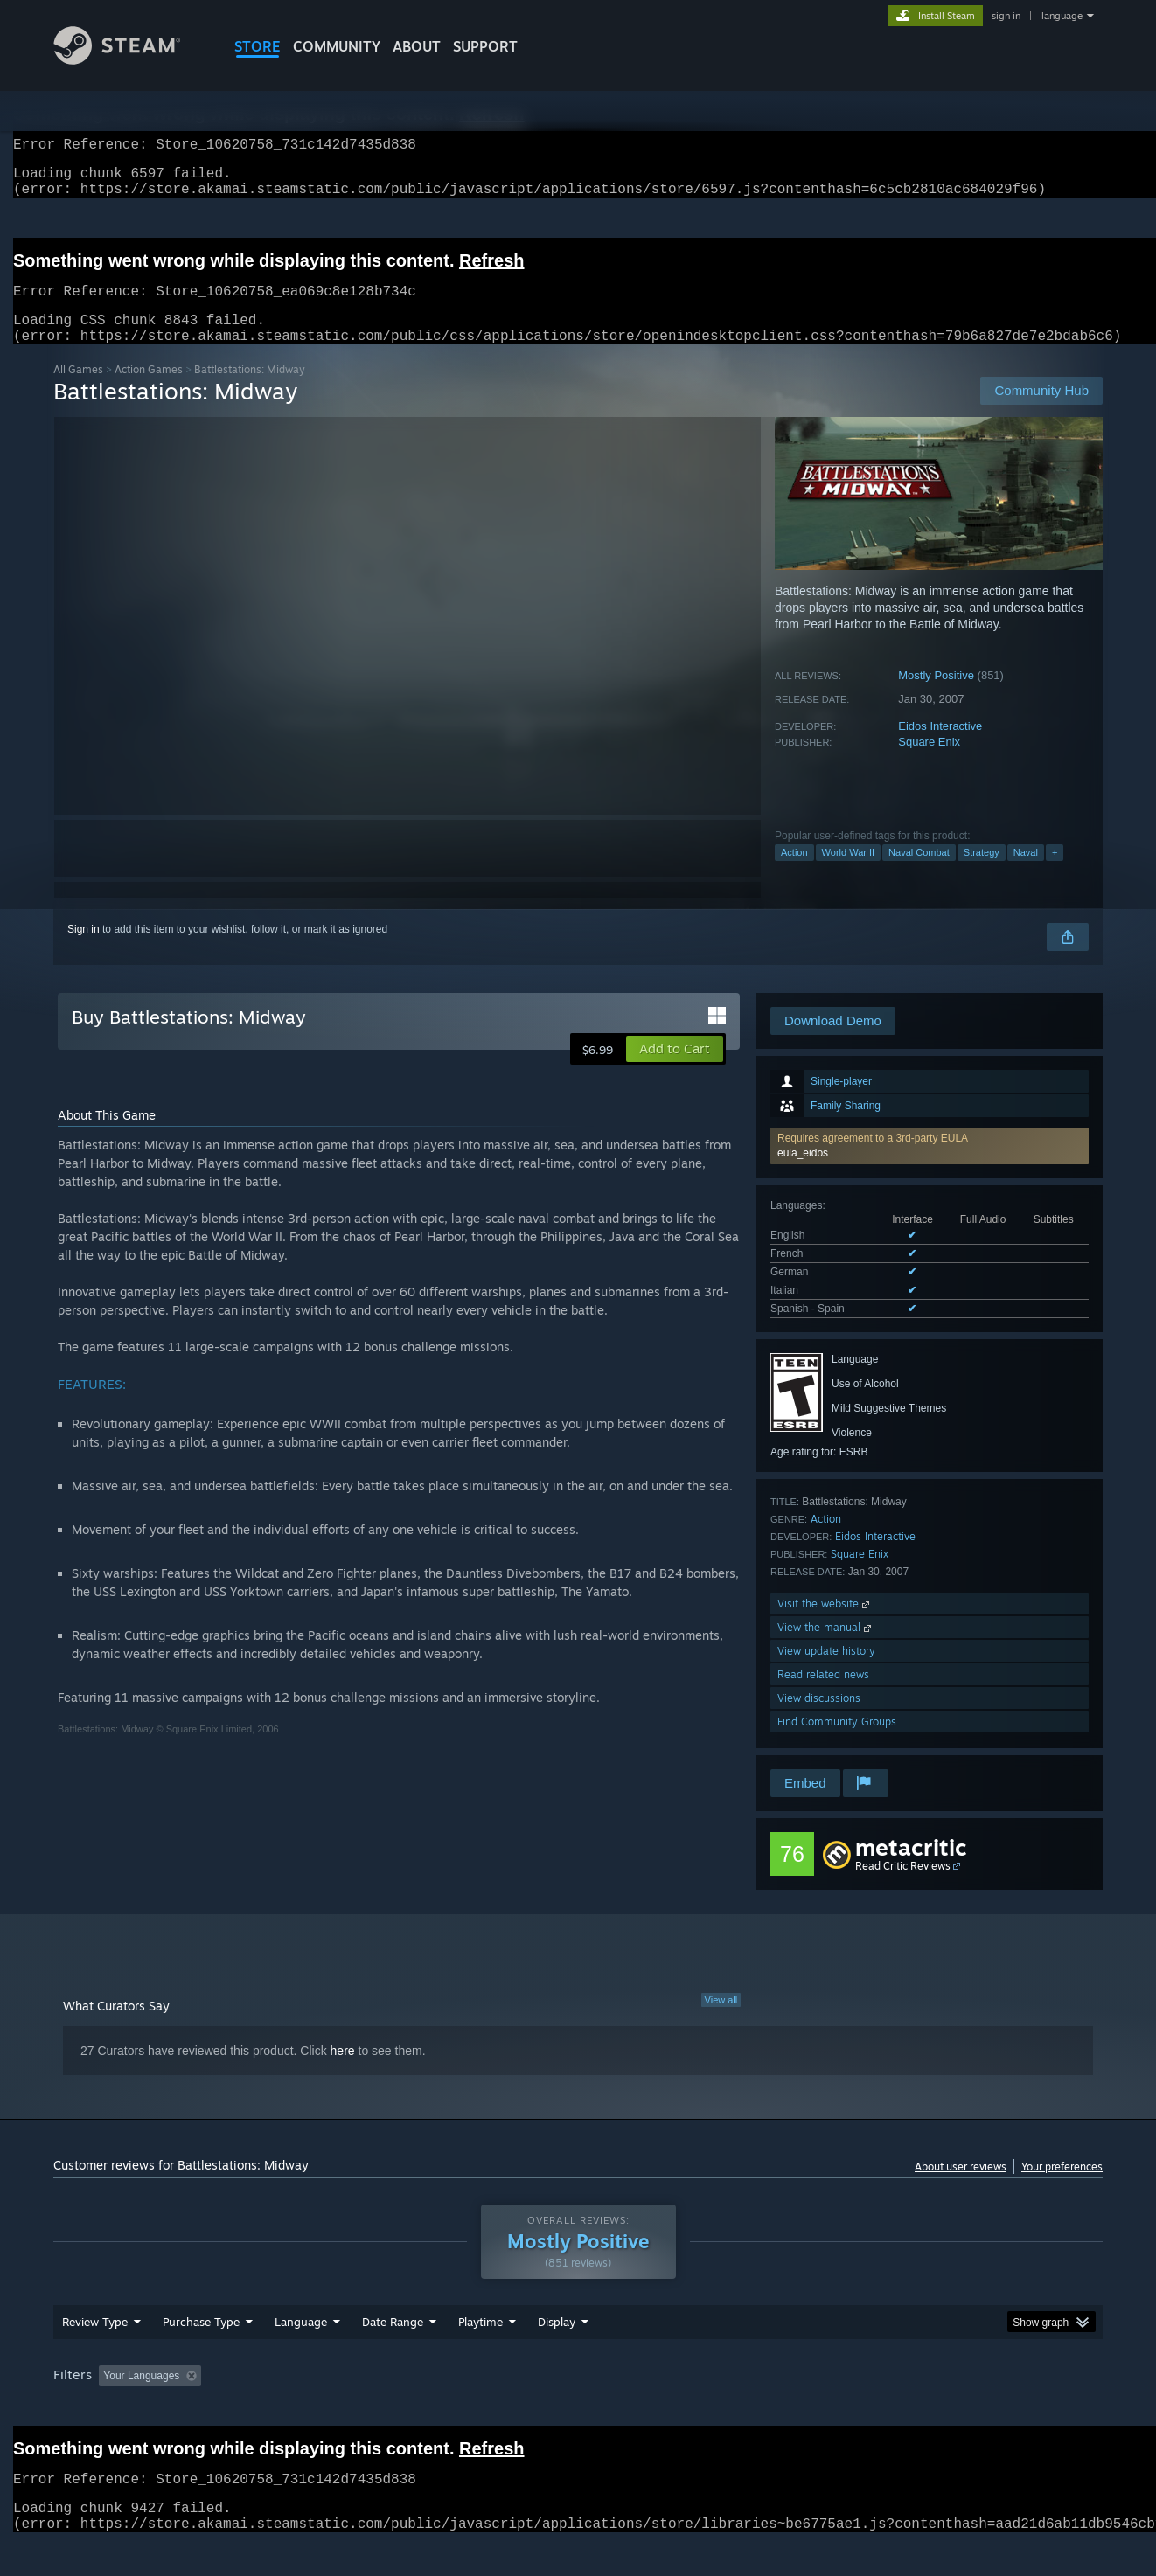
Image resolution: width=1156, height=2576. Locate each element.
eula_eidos (802, 1174)
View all (721, 2021)
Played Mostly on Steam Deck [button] (579, 2409)
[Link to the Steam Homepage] (130, 59)
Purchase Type (201, 2355)
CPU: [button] (815, 2409)
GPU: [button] (874, 2409)
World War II (848, 873)
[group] (578, 2410)
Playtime (480, 2355)
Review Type (95, 2355)
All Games (78, 390)
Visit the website (825, 1624)
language (1062, 16)
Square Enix (929, 762)
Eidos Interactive (940, 746)
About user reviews (960, 2187)
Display (556, 2355)
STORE (257, 46)
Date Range (392, 2355)
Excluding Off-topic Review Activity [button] (318, 2409)
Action (794, 873)
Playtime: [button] (453, 2409)
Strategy (981, 873)
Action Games (149, 390)
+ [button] (1054, 873)
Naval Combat (919, 873)
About (417, 46)
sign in (1006, 16)
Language (301, 2355)
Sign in (83, 950)
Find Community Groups (836, 1742)
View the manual (825, 1648)
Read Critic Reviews (903, 1886)
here (343, 2072)
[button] (929, 1167)
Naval (1025, 873)
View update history (826, 1671)
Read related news (823, 1695)
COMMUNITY (336, 46)
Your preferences (1062, 2187)
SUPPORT (485, 46)
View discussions (818, 1718)
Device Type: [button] (950, 2409)
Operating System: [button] (725, 2409)
